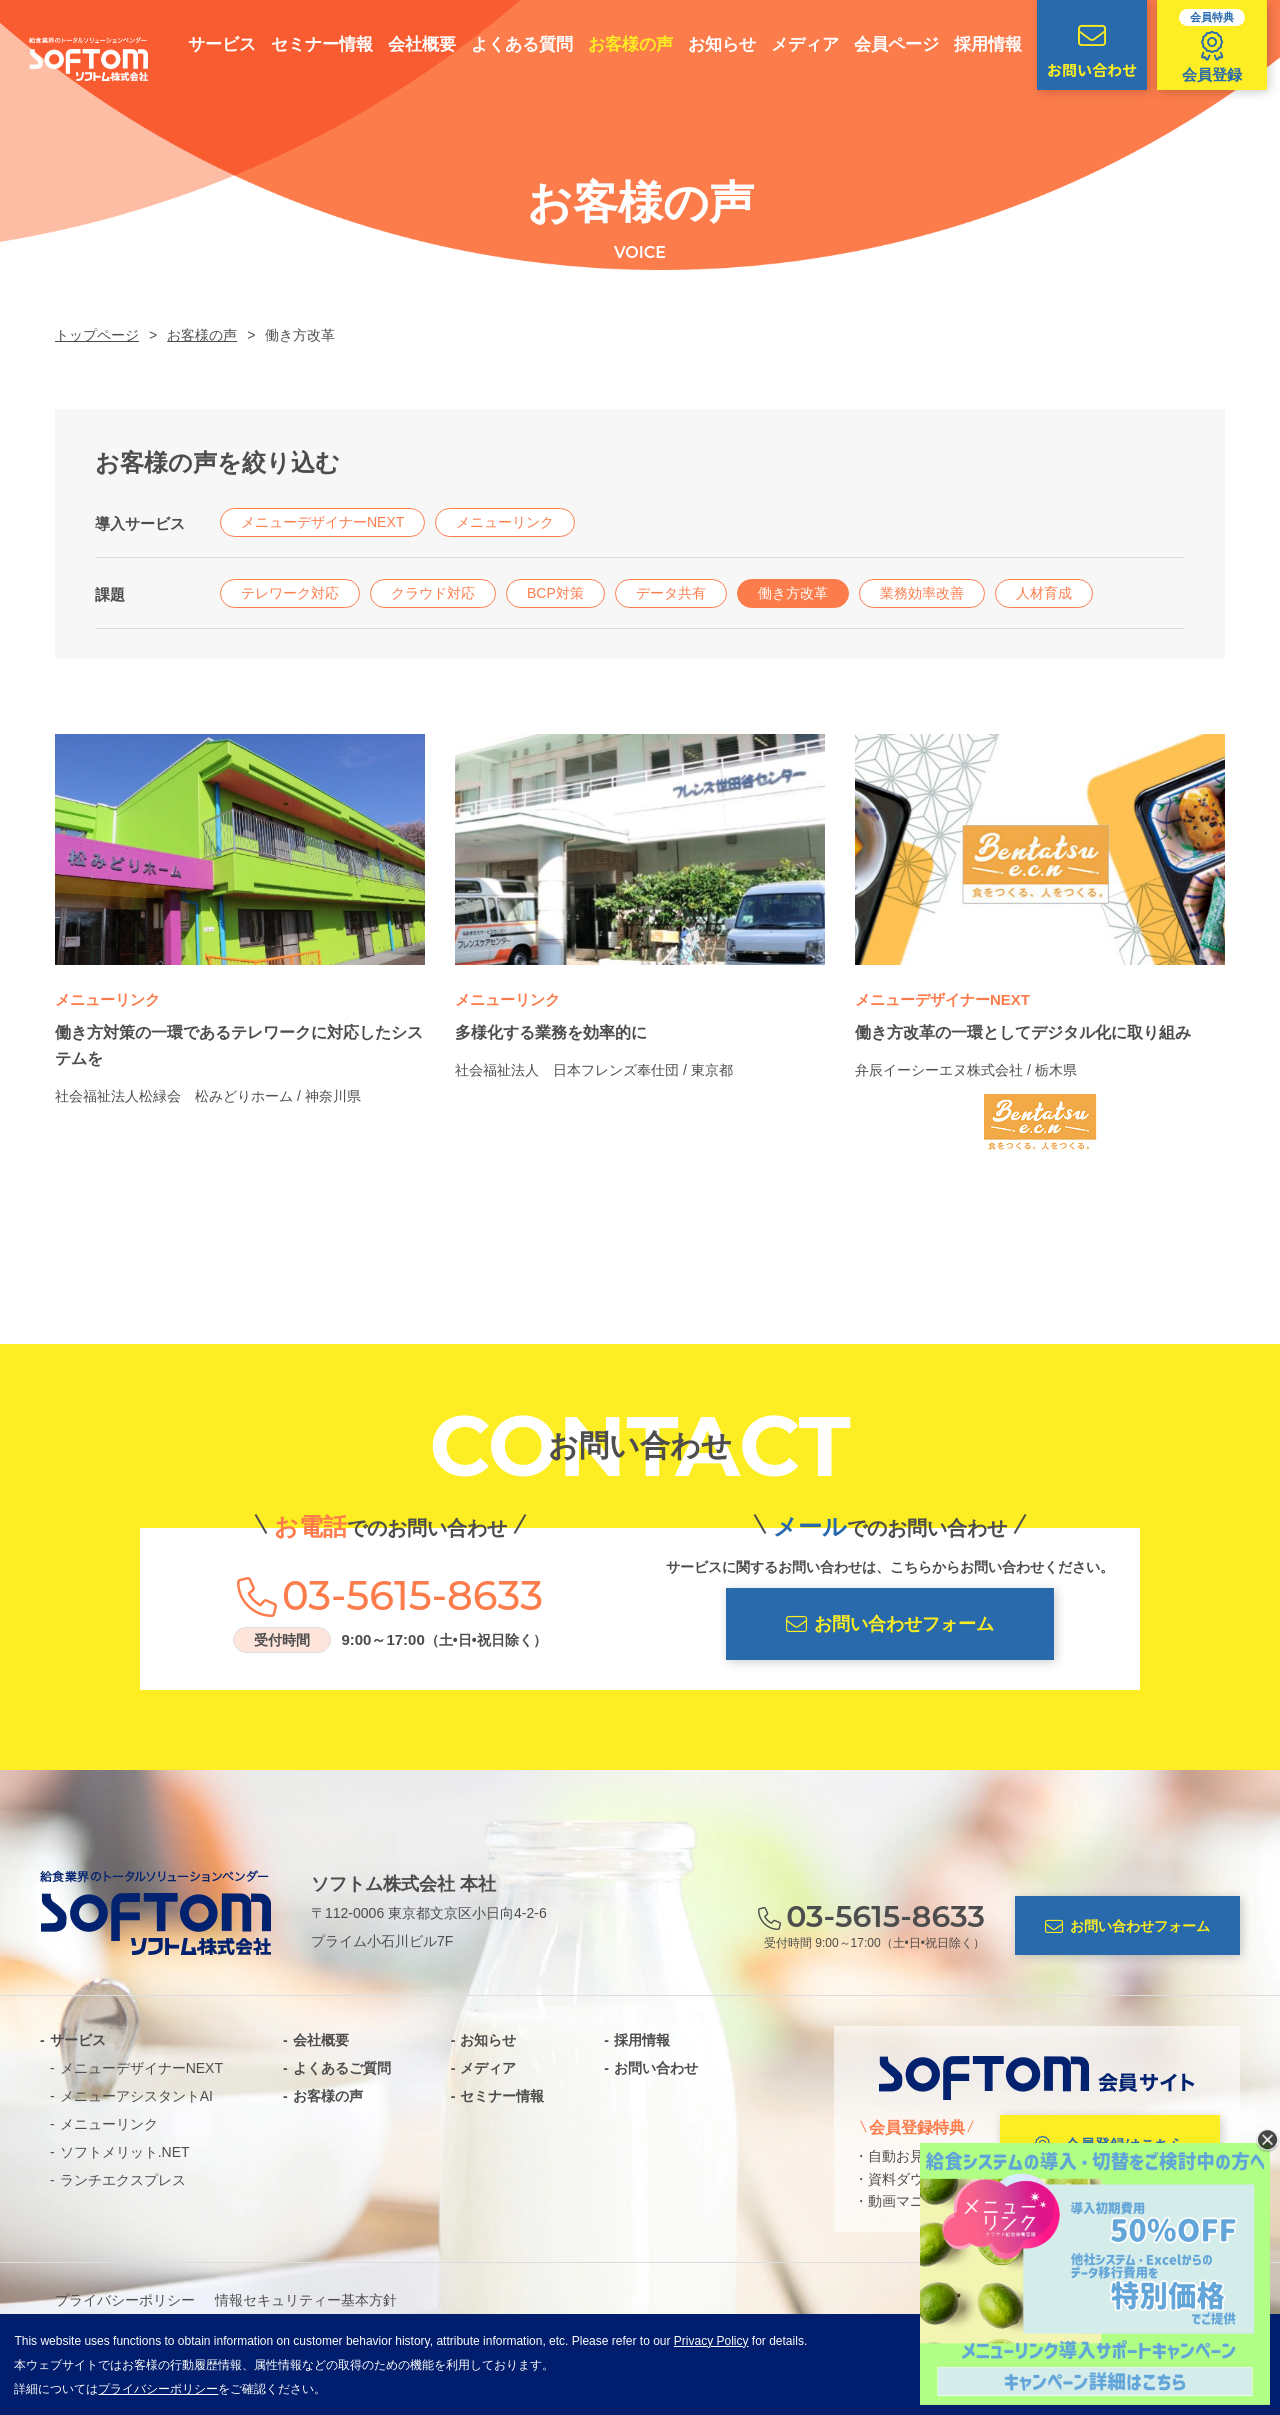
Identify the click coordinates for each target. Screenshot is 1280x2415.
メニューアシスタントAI (136, 2096)
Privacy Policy (711, 2341)
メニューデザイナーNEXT (322, 522)
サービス (205, 44)
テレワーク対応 (290, 593)
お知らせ (705, 44)
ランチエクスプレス (123, 2180)
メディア (788, 44)
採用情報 (971, 44)
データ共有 (671, 593)
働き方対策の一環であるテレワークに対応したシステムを (239, 1045)
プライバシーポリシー (125, 2300)
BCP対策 (555, 593)
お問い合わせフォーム (890, 1624)
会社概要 (405, 44)
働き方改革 (793, 593)
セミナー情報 (305, 44)
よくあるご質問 (342, 2068)
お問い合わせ (1075, 51)
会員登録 (1195, 46)
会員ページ (879, 44)
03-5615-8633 (412, 1596)
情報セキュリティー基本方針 (306, 2300)
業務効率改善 (922, 593)
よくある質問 (505, 44)
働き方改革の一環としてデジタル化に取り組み (1023, 1032)
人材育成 (1044, 593)
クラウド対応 (433, 593)
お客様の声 (613, 44)
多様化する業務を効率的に (551, 1032)
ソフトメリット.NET (125, 2152)
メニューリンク (505, 522)
